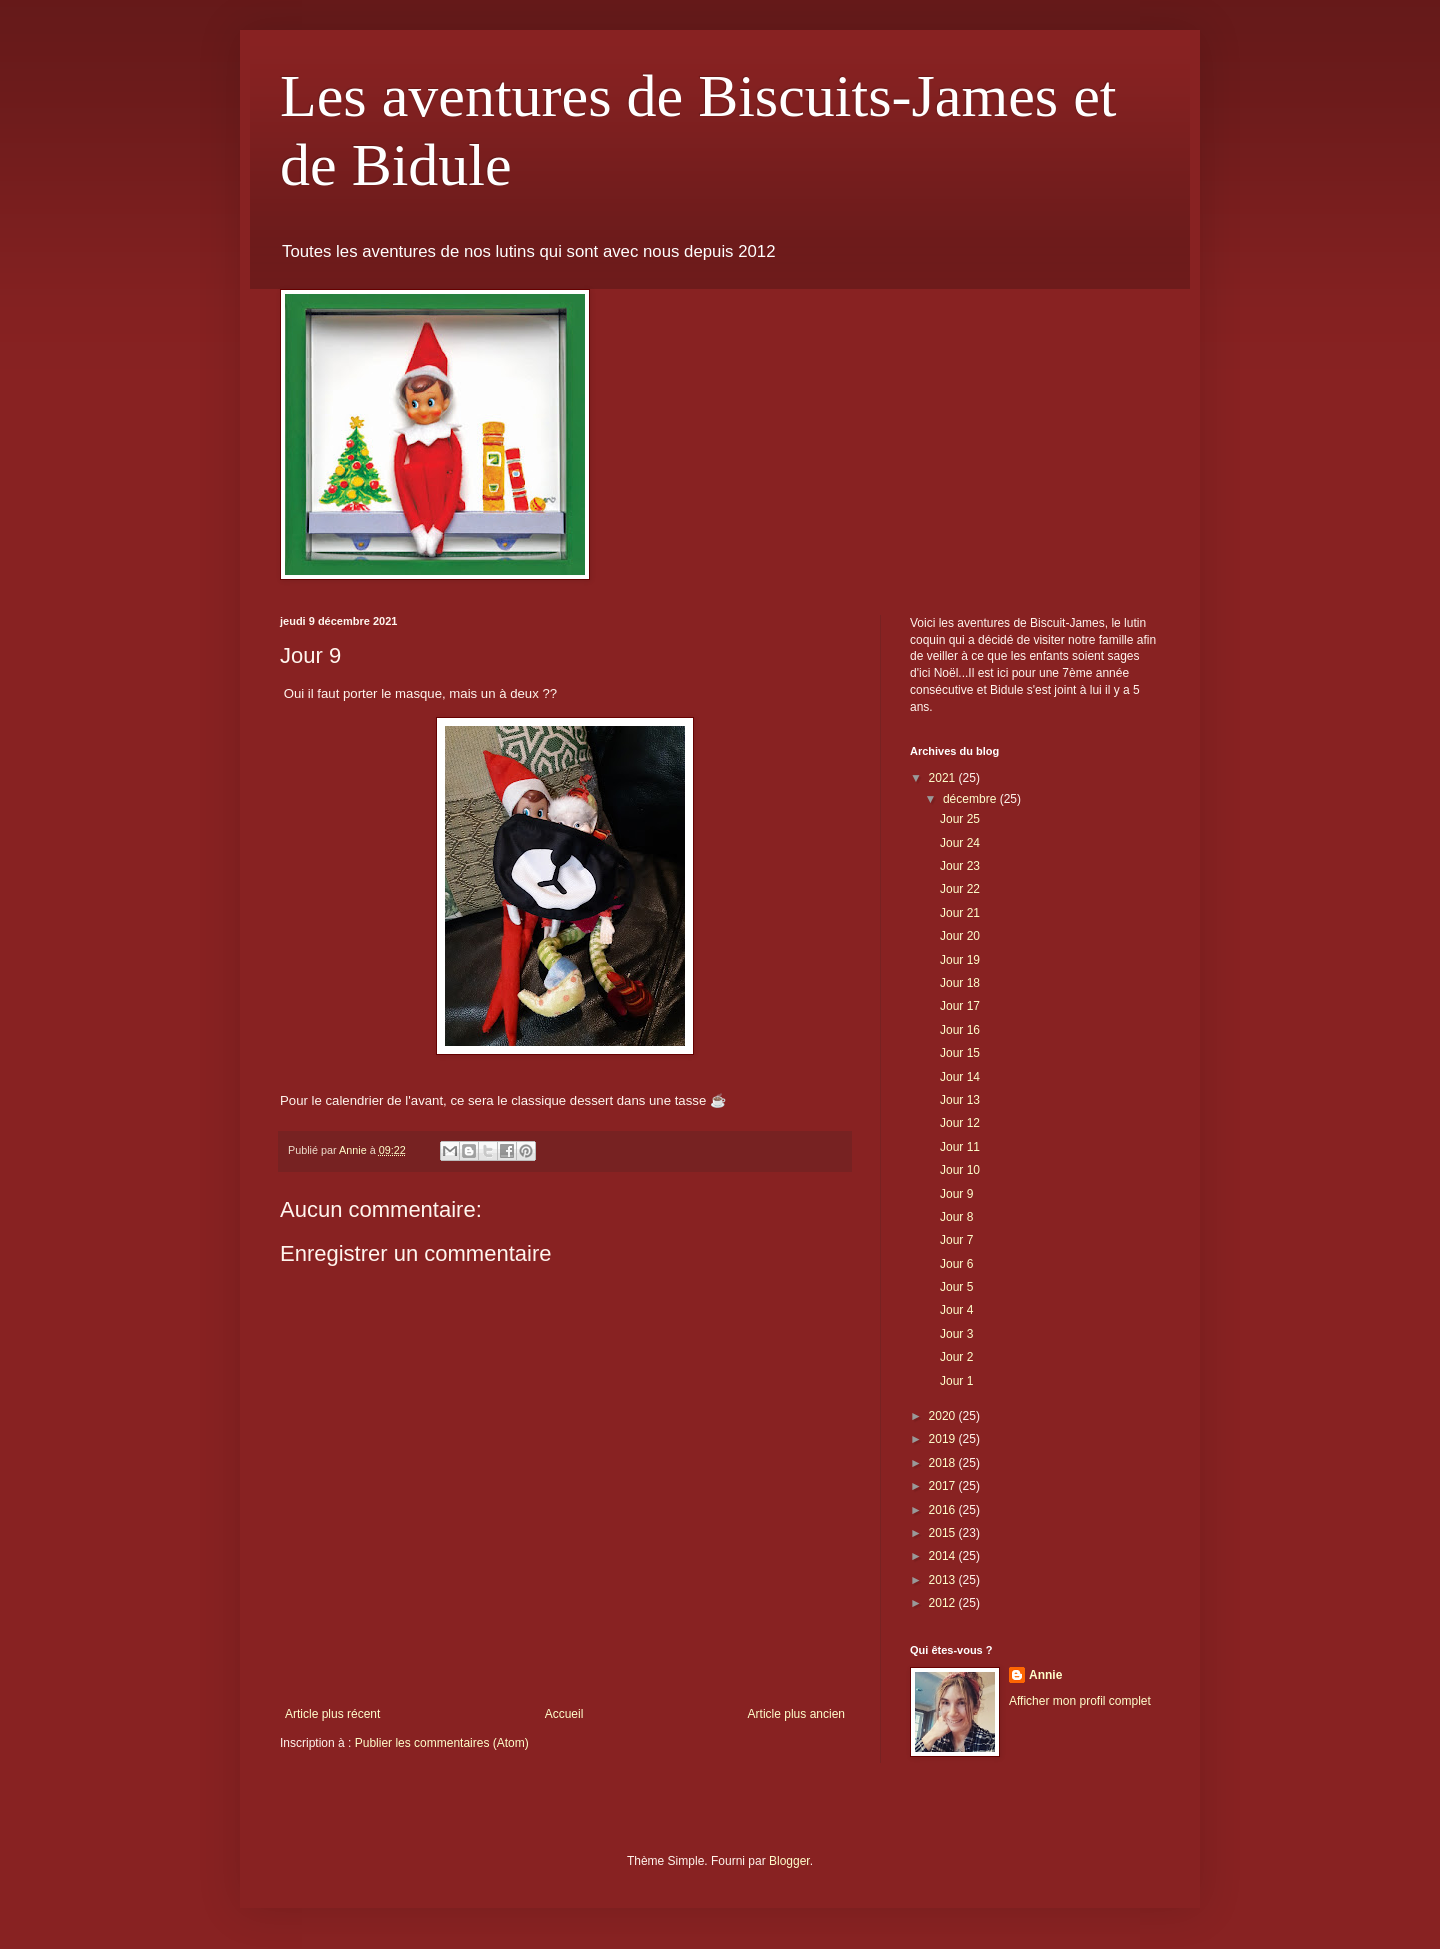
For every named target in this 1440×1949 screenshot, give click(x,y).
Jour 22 (960, 889)
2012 (944, 1603)
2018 (944, 1463)
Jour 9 (956, 1194)
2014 (944, 1556)
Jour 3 (956, 1334)
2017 (944, 1486)
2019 (944, 1439)
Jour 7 (956, 1240)
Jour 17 (960, 1006)
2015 (944, 1533)
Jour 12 (960, 1123)
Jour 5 (956, 1287)
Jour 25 (960, 819)
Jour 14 (960, 1077)
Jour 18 (960, 983)
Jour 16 (960, 1030)
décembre (971, 799)
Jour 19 (960, 960)
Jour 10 (960, 1170)
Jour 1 (956, 1381)
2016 (944, 1510)
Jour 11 (960, 1147)
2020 (944, 1416)
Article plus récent (332, 1714)
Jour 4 (956, 1310)
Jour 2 (956, 1357)
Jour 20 (960, 936)
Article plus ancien (796, 1714)
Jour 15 (960, 1053)
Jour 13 (960, 1100)
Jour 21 (960, 913)
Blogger (789, 1861)
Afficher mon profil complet (1080, 1701)
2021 (944, 778)
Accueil (564, 1714)
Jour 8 (956, 1217)
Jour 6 (956, 1264)
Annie (1045, 1675)
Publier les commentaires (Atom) (442, 1743)
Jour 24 (960, 843)
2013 (944, 1580)
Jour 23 (960, 866)
